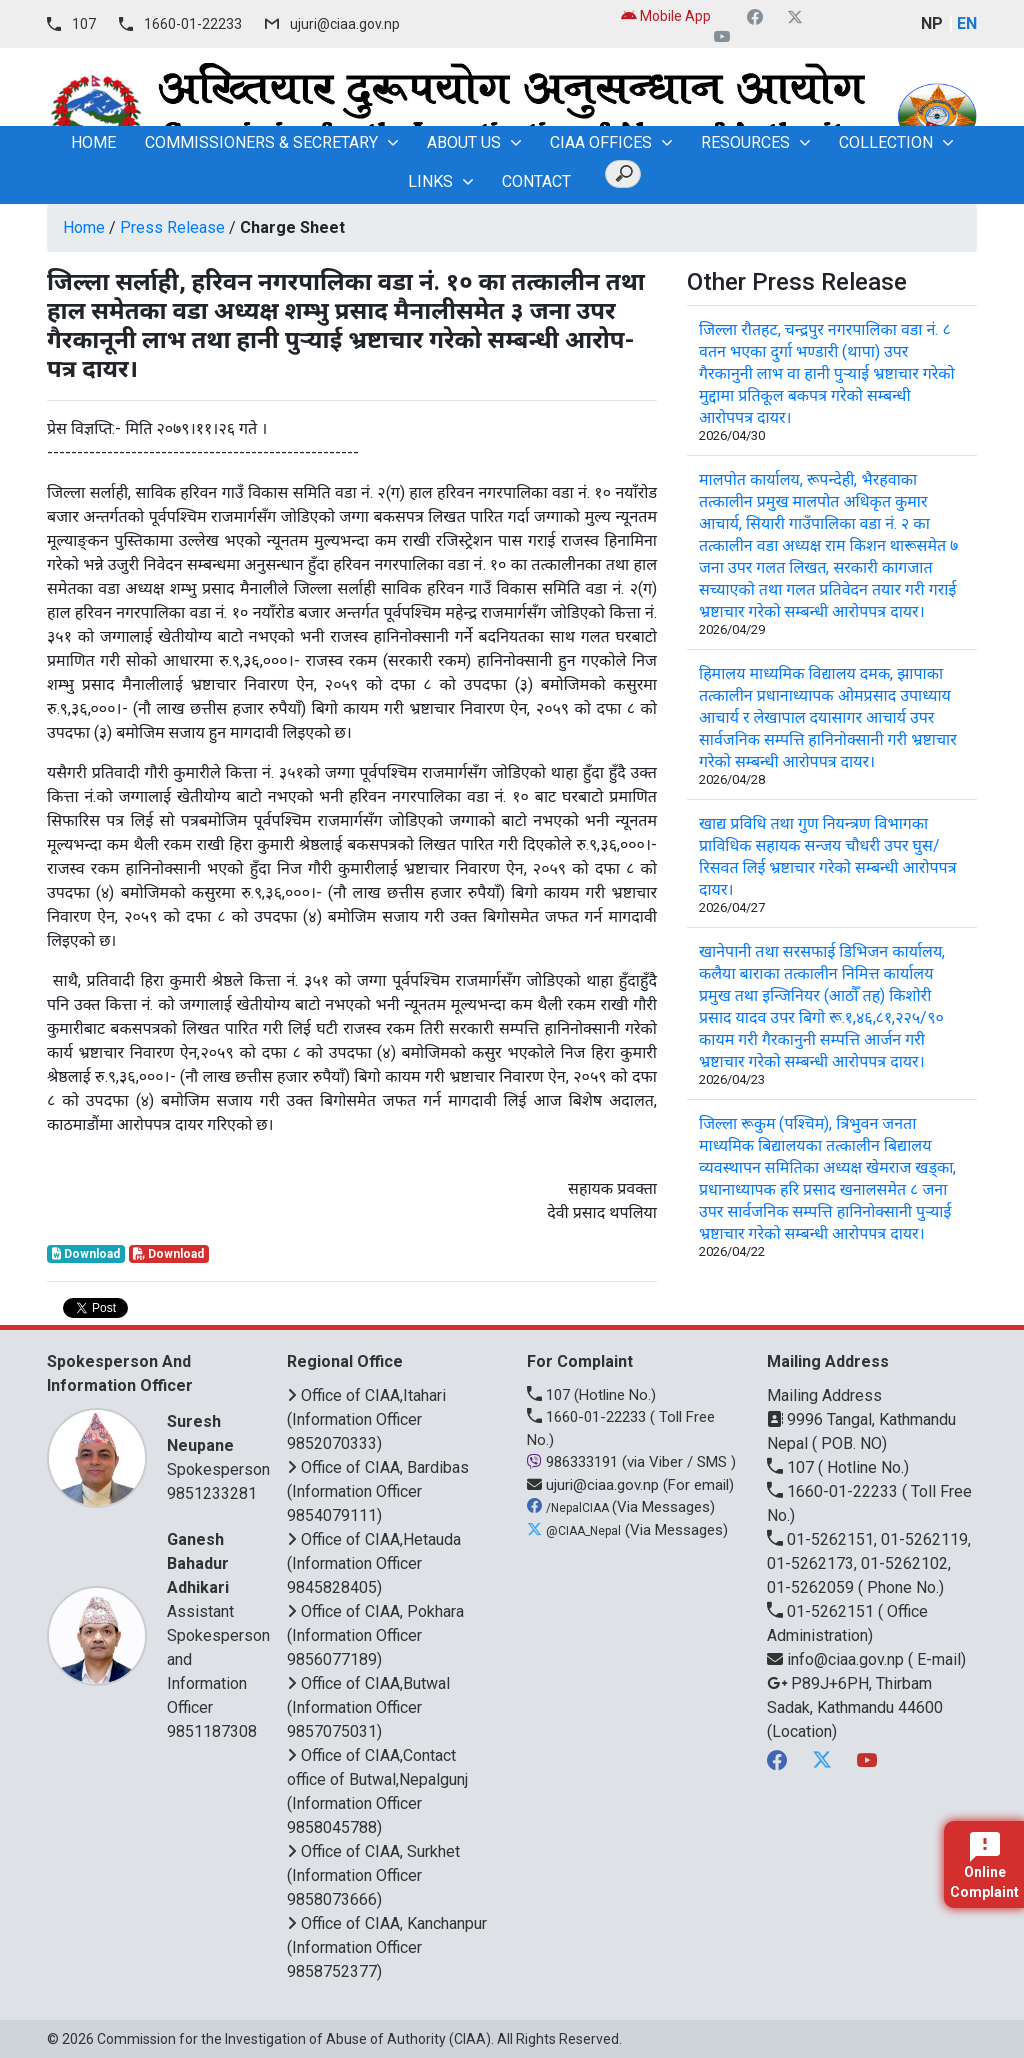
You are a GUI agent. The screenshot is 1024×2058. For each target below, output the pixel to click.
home (93, 142)
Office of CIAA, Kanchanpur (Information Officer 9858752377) (387, 1947)
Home (84, 227)
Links (430, 181)
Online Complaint (984, 1866)
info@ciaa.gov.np (837, 1659)
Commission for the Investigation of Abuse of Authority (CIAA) (294, 2039)
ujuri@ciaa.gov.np (345, 24)
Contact (536, 181)
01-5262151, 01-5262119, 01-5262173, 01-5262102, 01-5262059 (869, 1563)
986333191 (574, 1462)
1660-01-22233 (193, 24)
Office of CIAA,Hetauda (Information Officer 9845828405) (374, 1563)
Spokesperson (218, 1444)
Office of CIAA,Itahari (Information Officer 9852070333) (366, 1419)
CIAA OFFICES (601, 142)
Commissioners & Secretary (261, 142)
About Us (464, 142)
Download (86, 1254)
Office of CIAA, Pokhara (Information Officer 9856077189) (375, 1635)
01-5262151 (822, 1611)
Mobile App (666, 16)
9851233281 (212, 1493)
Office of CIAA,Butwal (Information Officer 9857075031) (368, 1707)
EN (967, 23)
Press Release (172, 227)
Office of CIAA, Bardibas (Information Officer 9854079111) (378, 1491)
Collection (886, 142)
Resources (745, 142)
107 (84, 24)
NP (932, 23)
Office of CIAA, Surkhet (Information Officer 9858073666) (373, 1875)
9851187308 (212, 1731)
